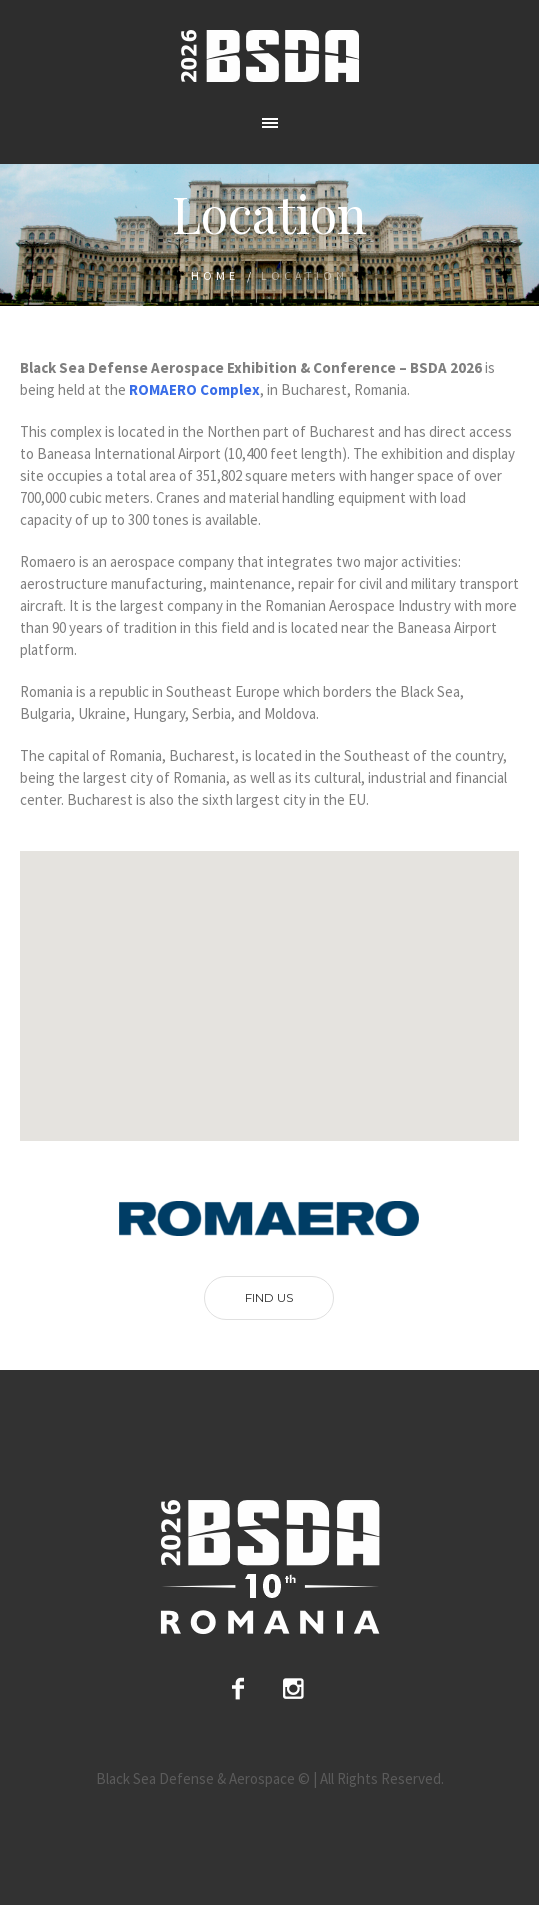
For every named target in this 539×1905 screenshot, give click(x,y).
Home (215, 275)
